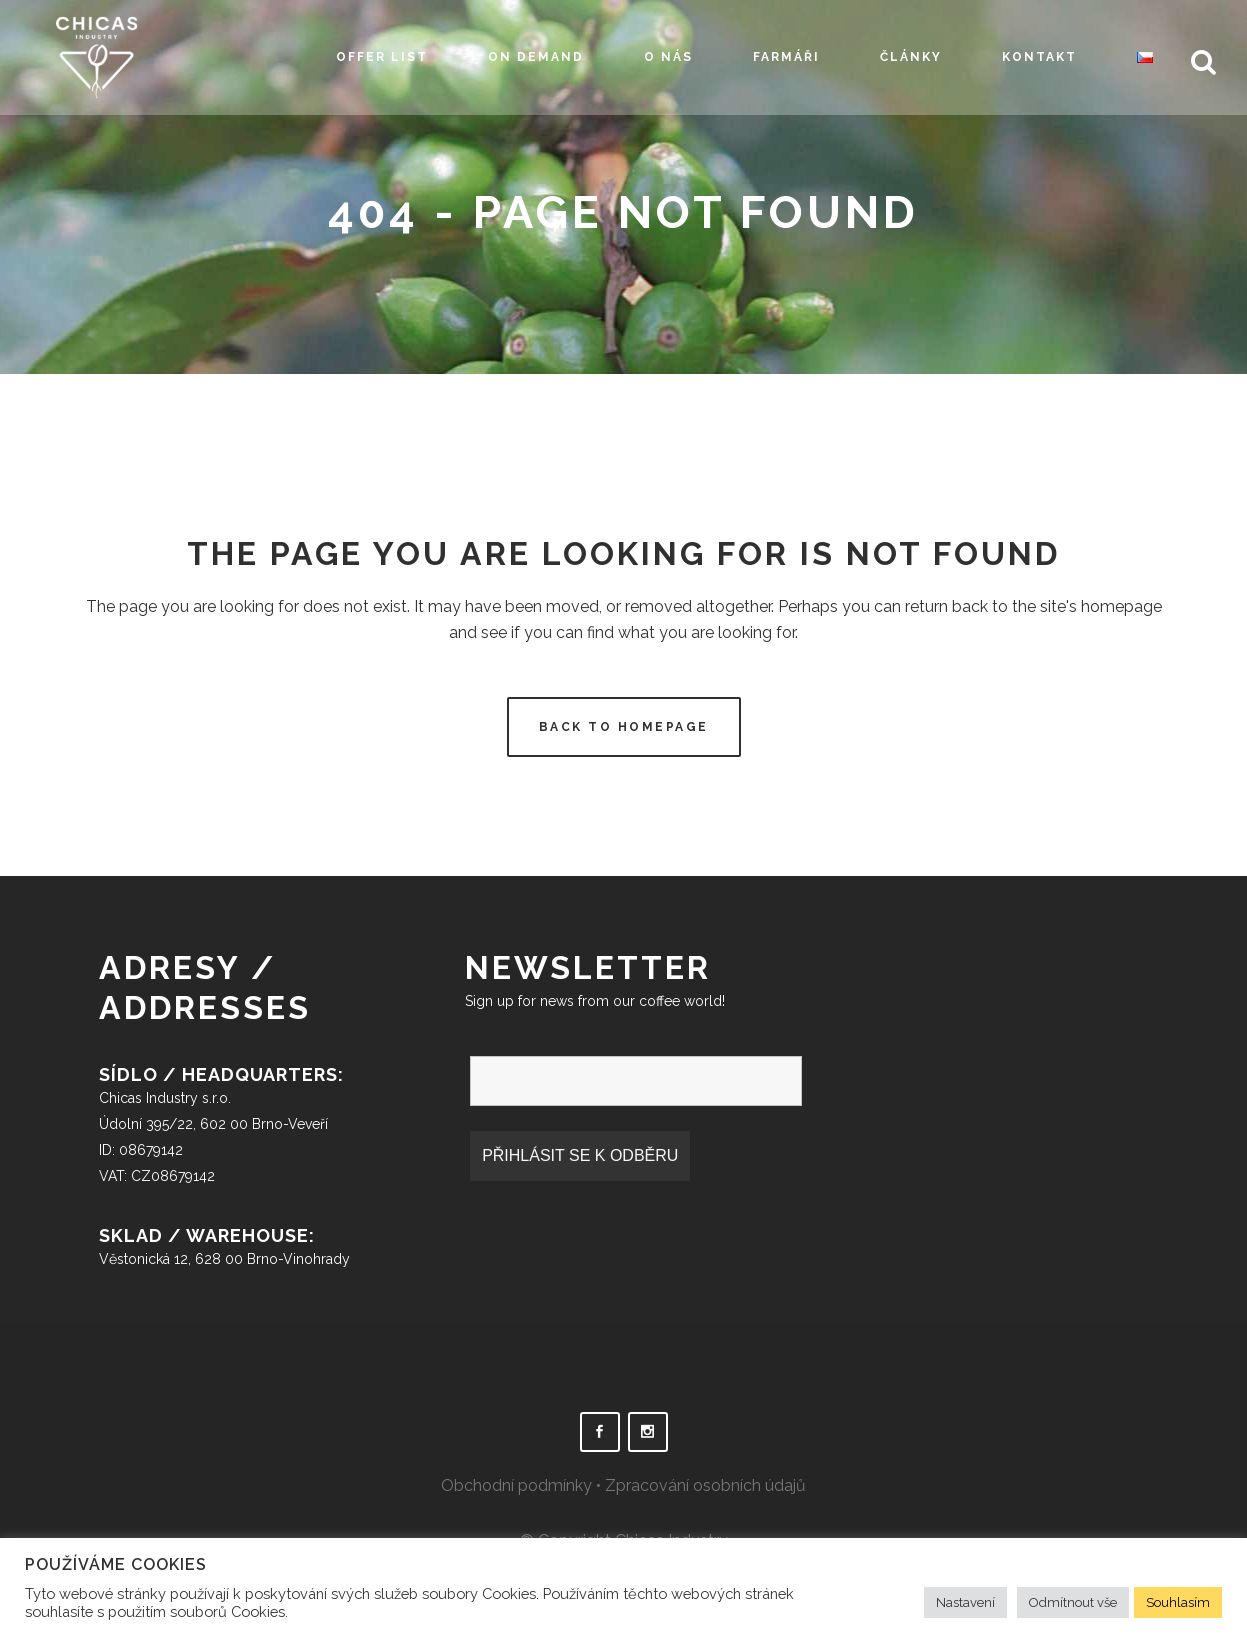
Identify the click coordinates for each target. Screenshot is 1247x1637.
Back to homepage (624, 727)
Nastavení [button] (965, 1602)
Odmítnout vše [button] (1073, 1602)
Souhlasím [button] (1178, 1602)
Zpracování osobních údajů (705, 1485)
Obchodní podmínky (516, 1485)
